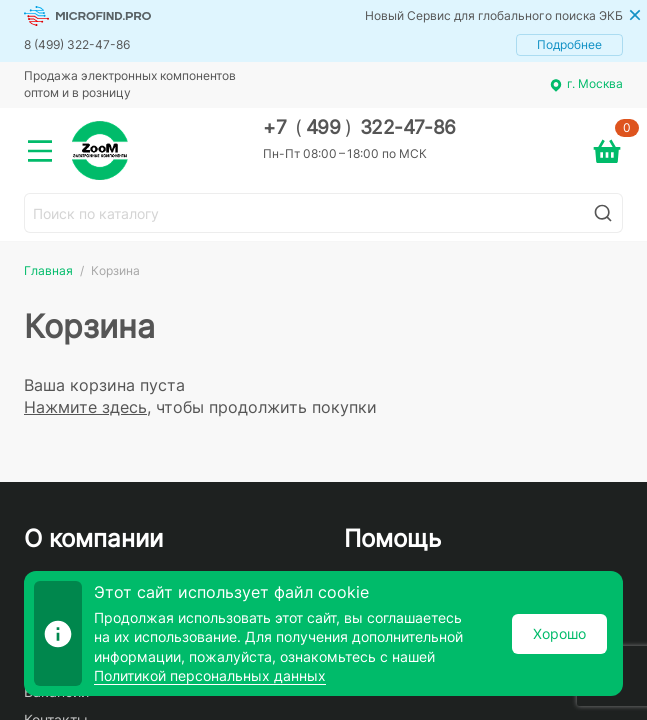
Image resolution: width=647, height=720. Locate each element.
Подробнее (569, 44)
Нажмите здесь (85, 407)
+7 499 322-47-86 (359, 127)
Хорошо (559, 633)
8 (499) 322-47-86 (77, 44)
